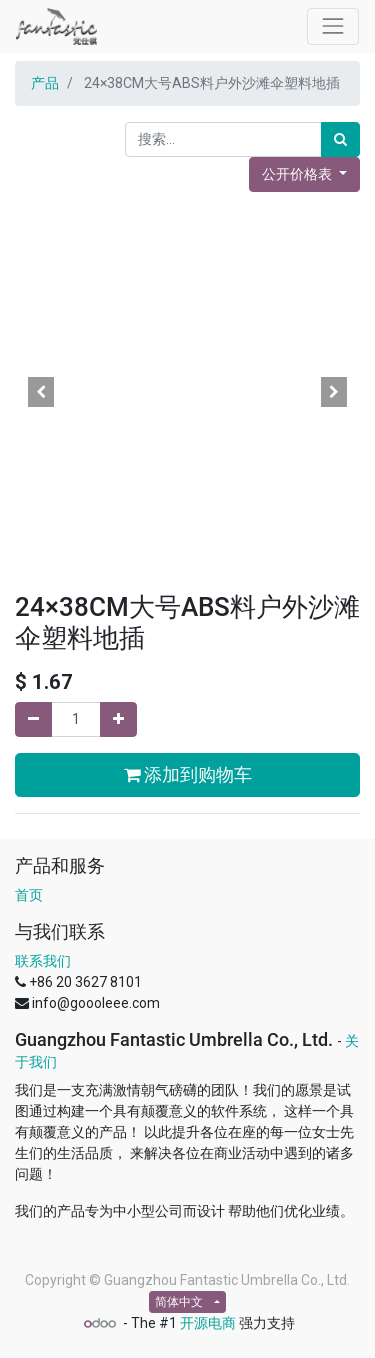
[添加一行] (118, 719)
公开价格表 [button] (298, 174)
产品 (45, 83)
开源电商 (208, 1323)
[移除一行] (33, 719)
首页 (29, 895)
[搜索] (340, 139)
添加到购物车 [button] (188, 775)
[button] (41, 392)
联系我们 (43, 961)
